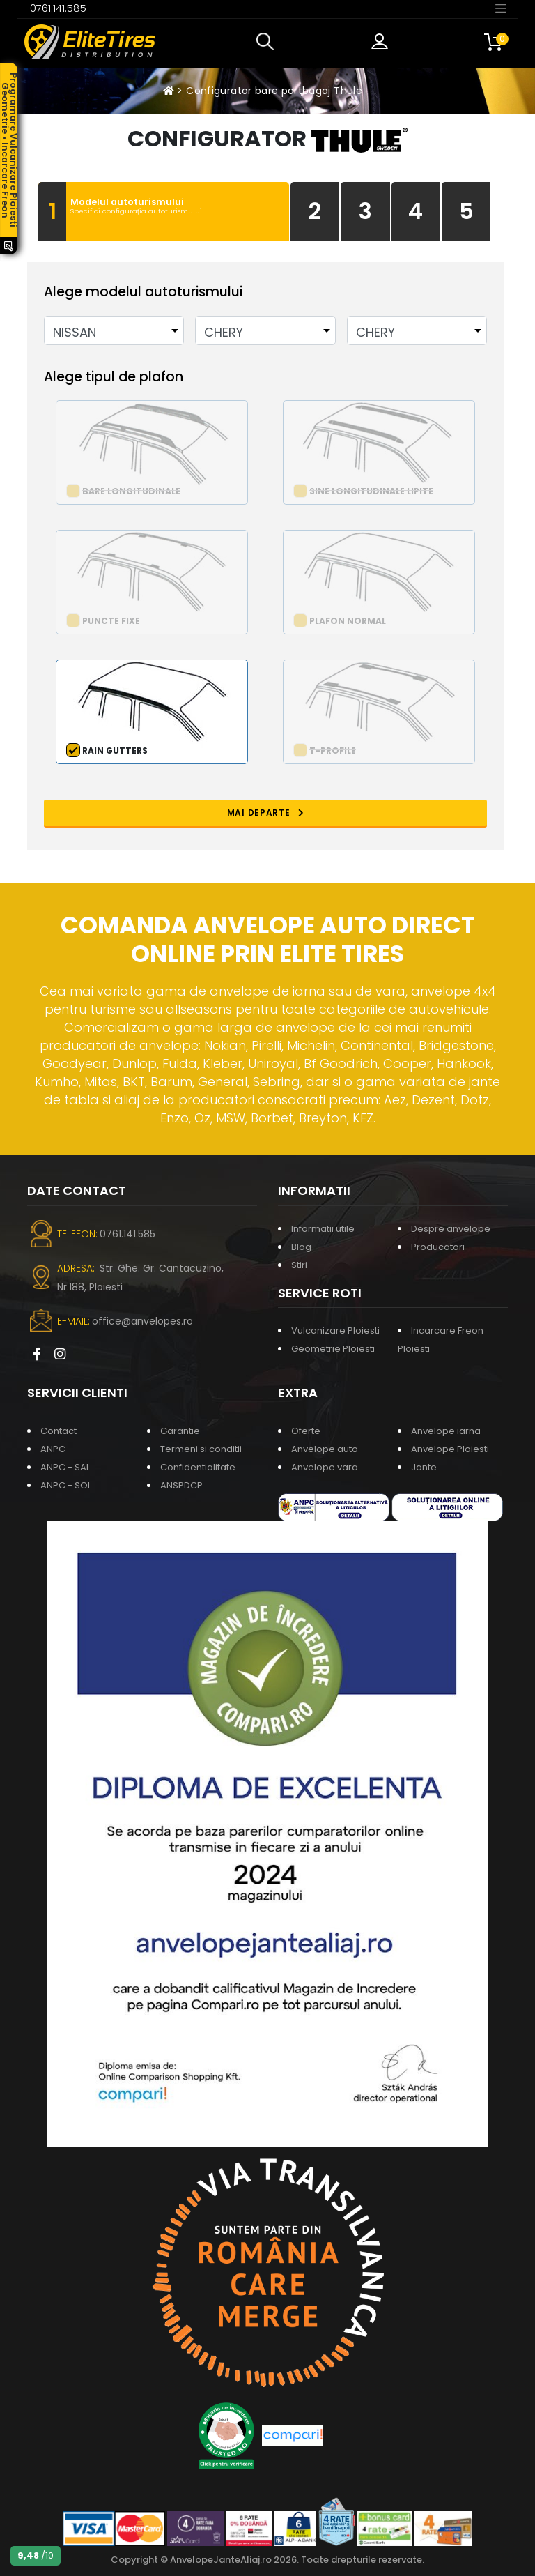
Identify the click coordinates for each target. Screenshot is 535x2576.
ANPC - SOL (65, 1485)
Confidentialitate (197, 1467)
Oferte (305, 1431)
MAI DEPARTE (265, 812)
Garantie (180, 1431)
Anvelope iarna (446, 1431)
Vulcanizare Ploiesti (335, 1330)
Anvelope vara (324, 1467)
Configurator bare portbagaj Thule (274, 91)
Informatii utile (323, 1228)
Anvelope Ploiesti (450, 1449)
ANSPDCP (181, 1485)
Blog (301, 1246)
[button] (268, 41)
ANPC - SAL (65, 1467)
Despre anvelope (450, 1228)
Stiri (299, 1265)
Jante (424, 1467)
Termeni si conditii (201, 1449)
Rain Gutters (115, 750)
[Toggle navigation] (501, 7)
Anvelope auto (324, 1449)
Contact (58, 1431)
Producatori (438, 1246)
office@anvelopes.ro (142, 1321)
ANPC (52, 1449)
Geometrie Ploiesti (333, 1348)
